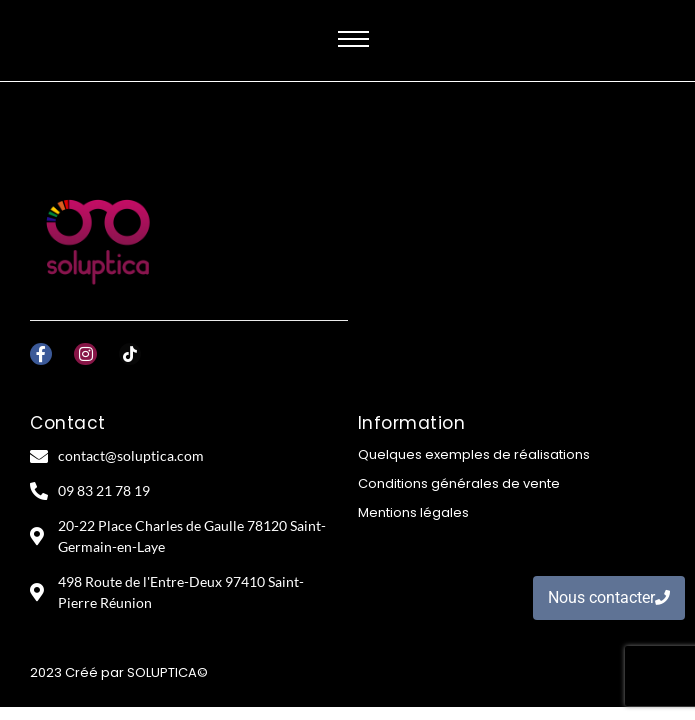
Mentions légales (413, 512)
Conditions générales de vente (459, 483)
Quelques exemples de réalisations (474, 454)
